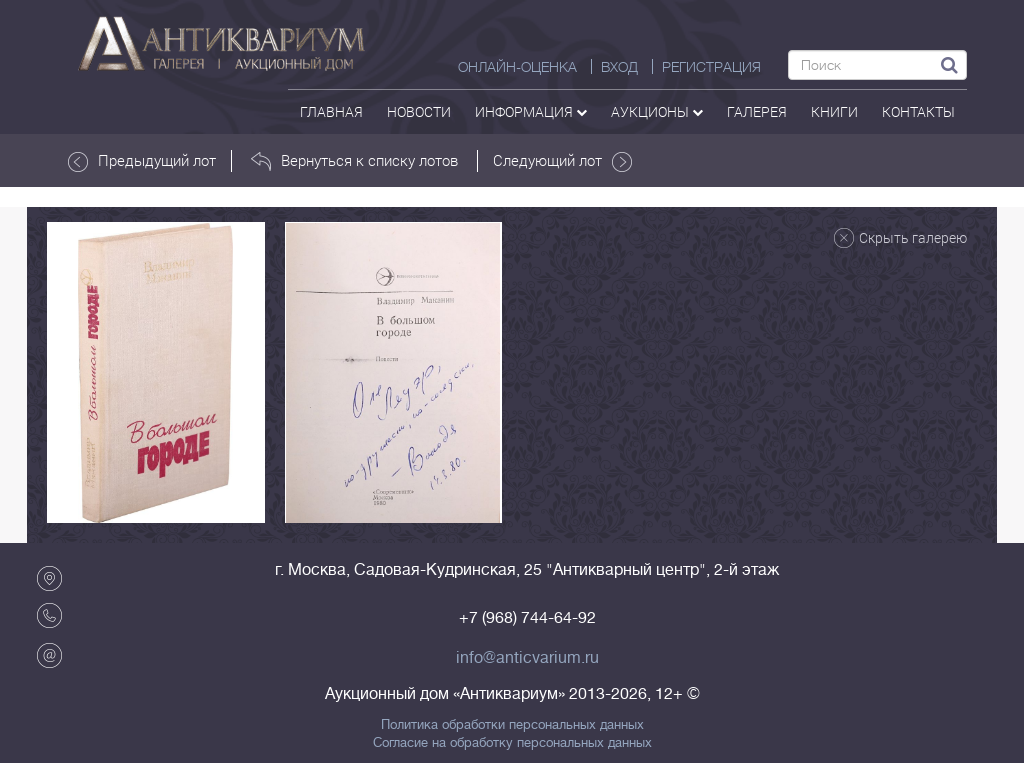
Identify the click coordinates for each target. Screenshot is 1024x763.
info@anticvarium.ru (527, 658)
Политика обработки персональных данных (512, 725)
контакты (918, 111)
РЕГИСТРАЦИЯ (711, 67)
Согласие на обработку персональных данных (512, 743)
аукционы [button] (657, 111)
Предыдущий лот (142, 161)
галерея (757, 111)
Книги (834, 111)
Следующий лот (562, 161)
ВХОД (619, 67)
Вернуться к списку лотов (354, 161)
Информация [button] (531, 111)
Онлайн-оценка (517, 67)
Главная (331, 111)
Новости (419, 111)
